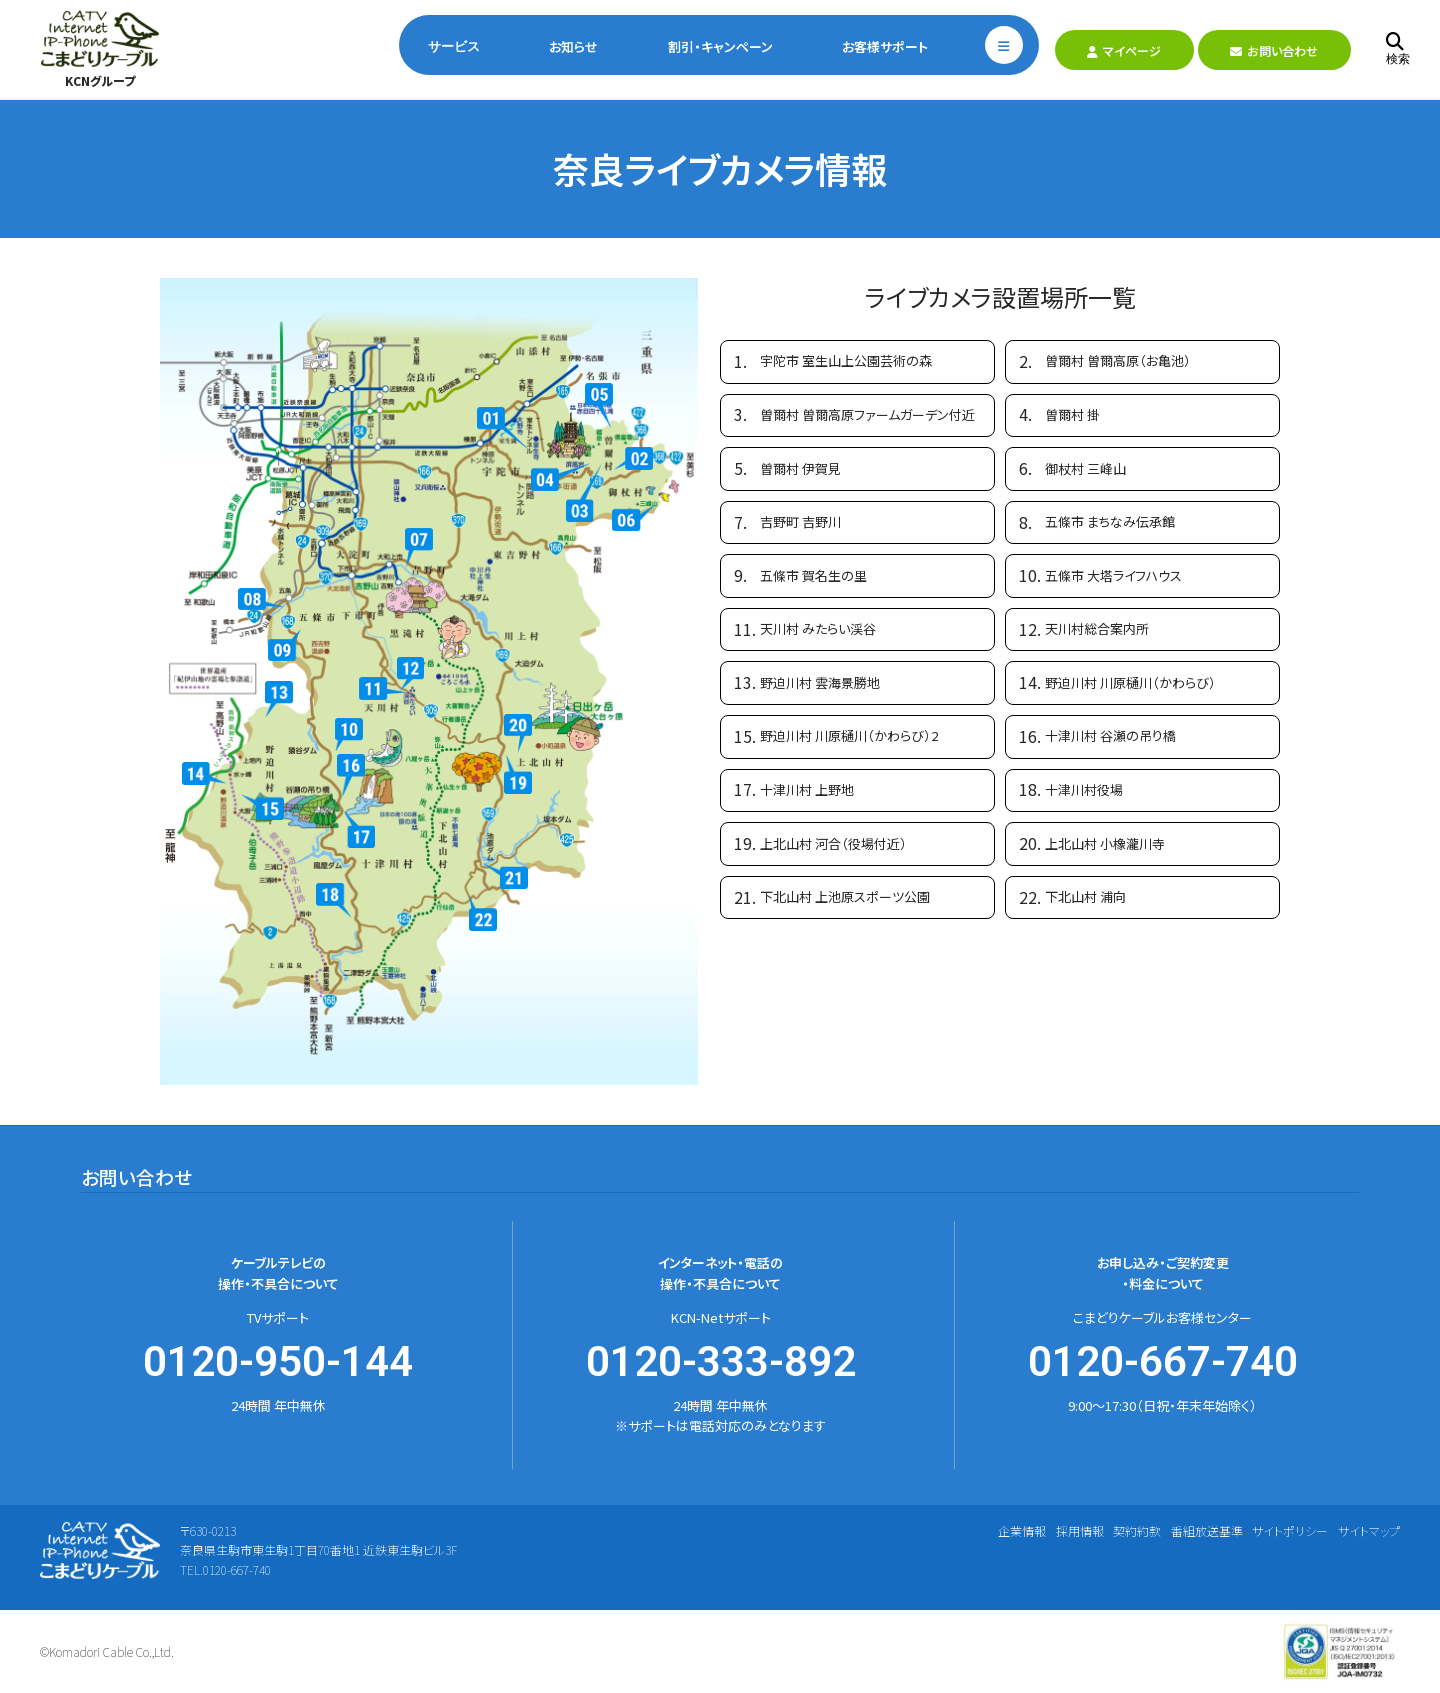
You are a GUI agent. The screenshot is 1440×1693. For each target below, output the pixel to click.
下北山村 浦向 (1085, 896)
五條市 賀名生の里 (813, 575)
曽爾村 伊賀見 (800, 468)
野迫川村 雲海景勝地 (820, 682)
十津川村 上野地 (807, 789)
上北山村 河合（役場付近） (833, 843)
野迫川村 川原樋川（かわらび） (1130, 682)
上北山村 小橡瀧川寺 (1105, 843)
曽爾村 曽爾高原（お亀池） (1118, 360)
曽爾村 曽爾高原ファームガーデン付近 (867, 414)
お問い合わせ (1274, 50)
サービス (454, 46)
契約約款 (1137, 1530)
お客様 (885, 46)
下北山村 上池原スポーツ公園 (845, 896)
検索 (1398, 49)
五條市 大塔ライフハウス (1113, 575)
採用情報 (1080, 1530)
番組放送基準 (1207, 1530)
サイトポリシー (1290, 1530)
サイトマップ (1369, 1530)
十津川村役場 (1084, 789)
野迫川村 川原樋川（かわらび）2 (849, 735)
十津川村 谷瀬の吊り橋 (1110, 735)
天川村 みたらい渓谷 (818, 628)
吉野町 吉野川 (800, 521)
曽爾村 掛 (1072, 414)
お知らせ (573, 46)
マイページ (1124, 50)
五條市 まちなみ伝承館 (1110, 521)
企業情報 (1022, 1530)
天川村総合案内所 (1097, 628)
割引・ (720, 46)
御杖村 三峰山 (1085, 468)
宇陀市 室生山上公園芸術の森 (846, 360)
